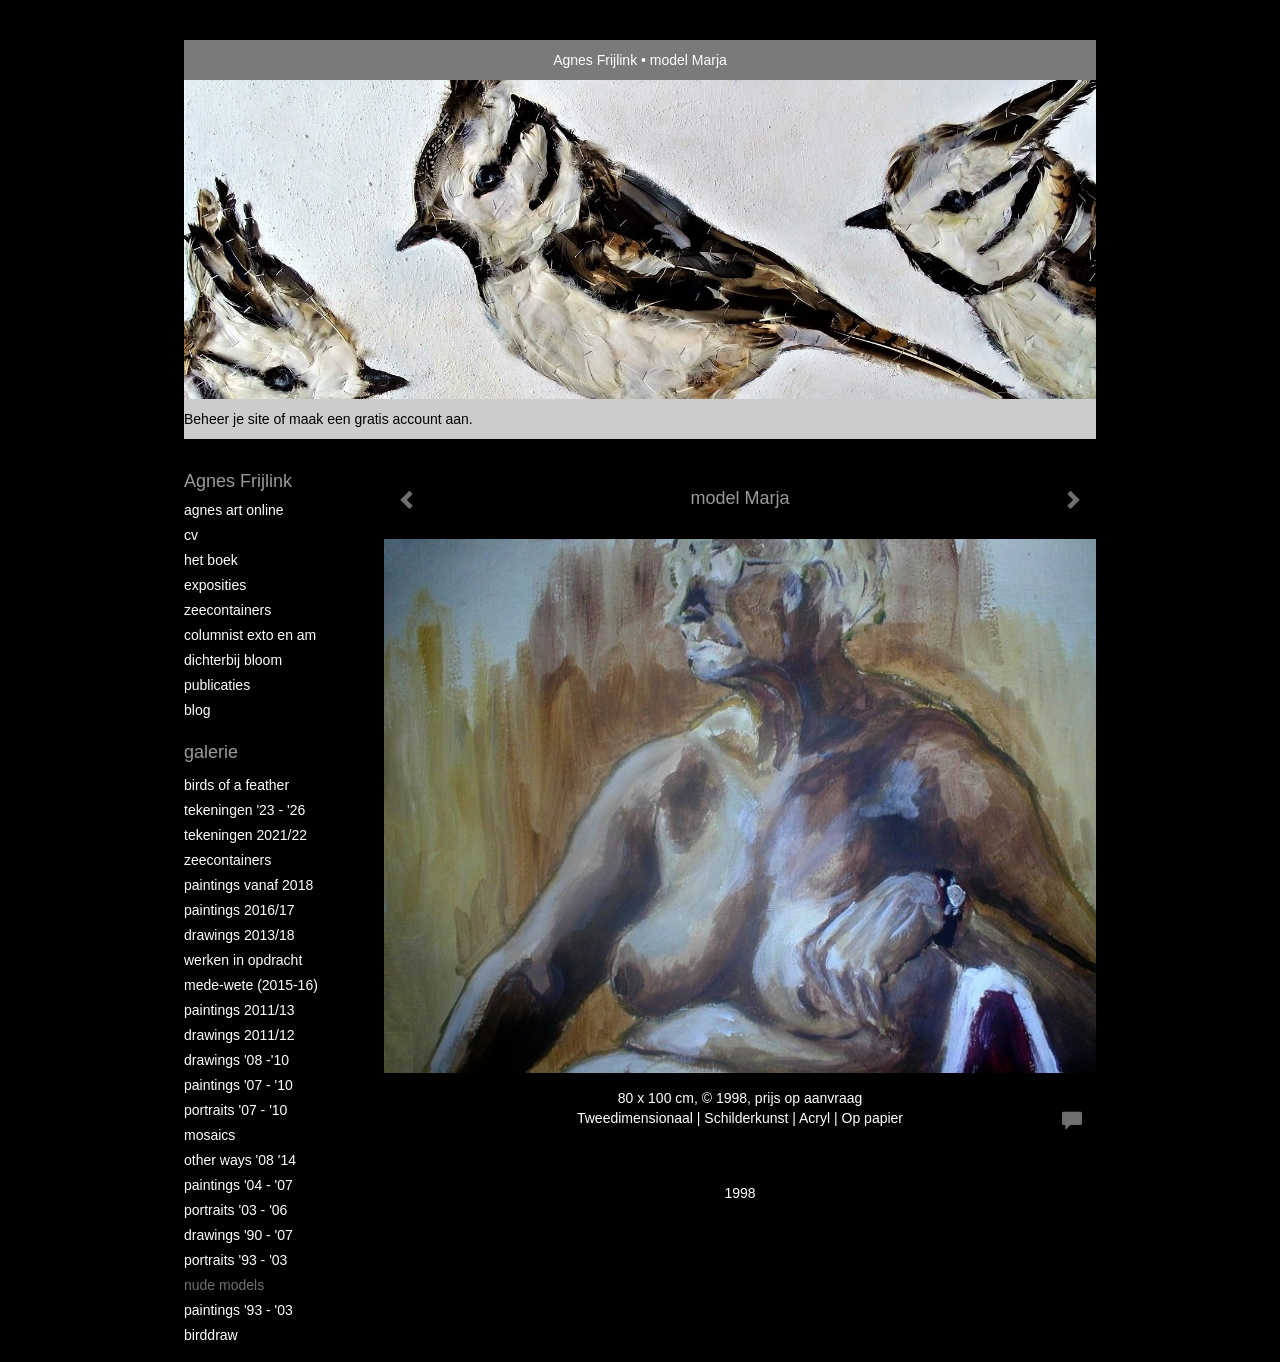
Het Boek (211, 560)
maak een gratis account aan (379, 419)
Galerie (211, 752)
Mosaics (209, 1135)
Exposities (215, 585)
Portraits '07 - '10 (235, 1110)
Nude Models (224, 1285)
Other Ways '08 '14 (240, 1160)
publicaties (217, 685)
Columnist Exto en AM (250, 635)
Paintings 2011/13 (239, 1010)
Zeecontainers (227, 610)
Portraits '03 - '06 (235, 1210)
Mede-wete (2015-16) (251, 985)
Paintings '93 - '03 (238, 1310)
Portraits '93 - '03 (235, 1260)
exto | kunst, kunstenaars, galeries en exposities (240, 60)
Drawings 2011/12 (239, 1035)
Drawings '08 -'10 (236, 1060)
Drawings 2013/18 (239, 935)
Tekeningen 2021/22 (245, 835)
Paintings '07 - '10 (238, 1085)
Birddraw (211, 1335)
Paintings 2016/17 (239, 910)
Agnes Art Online (234, 510)
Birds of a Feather (236, 785)
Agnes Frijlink (595, 60)
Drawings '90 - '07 (238, 1235)
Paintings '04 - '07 (238, 1185)
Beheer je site (227, 419)
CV (191, 535)
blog (197, 710)
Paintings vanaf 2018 (248, 885)
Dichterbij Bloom (233, 660)
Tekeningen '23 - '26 (244, 810)
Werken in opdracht (243, 960)
